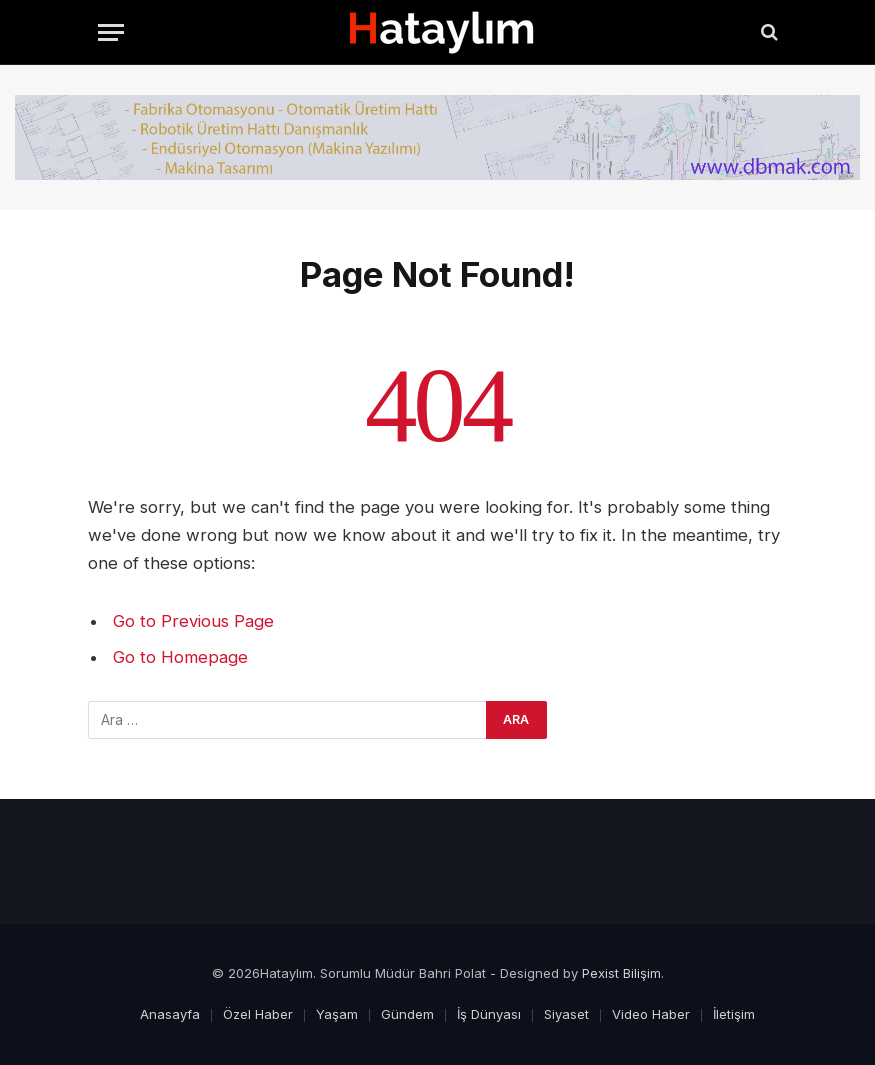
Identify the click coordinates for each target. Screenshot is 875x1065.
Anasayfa (170, 1014)
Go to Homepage (180, 657)
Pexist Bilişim (621, 973)
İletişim (734, 1014)
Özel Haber (258, 1014)
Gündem (407, 1014)
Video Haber (651, 1014)
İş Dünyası (489, 1014)
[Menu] (111, 32)
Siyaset (566, 1014)
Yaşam (337, 1014)
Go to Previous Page (193, 621)
